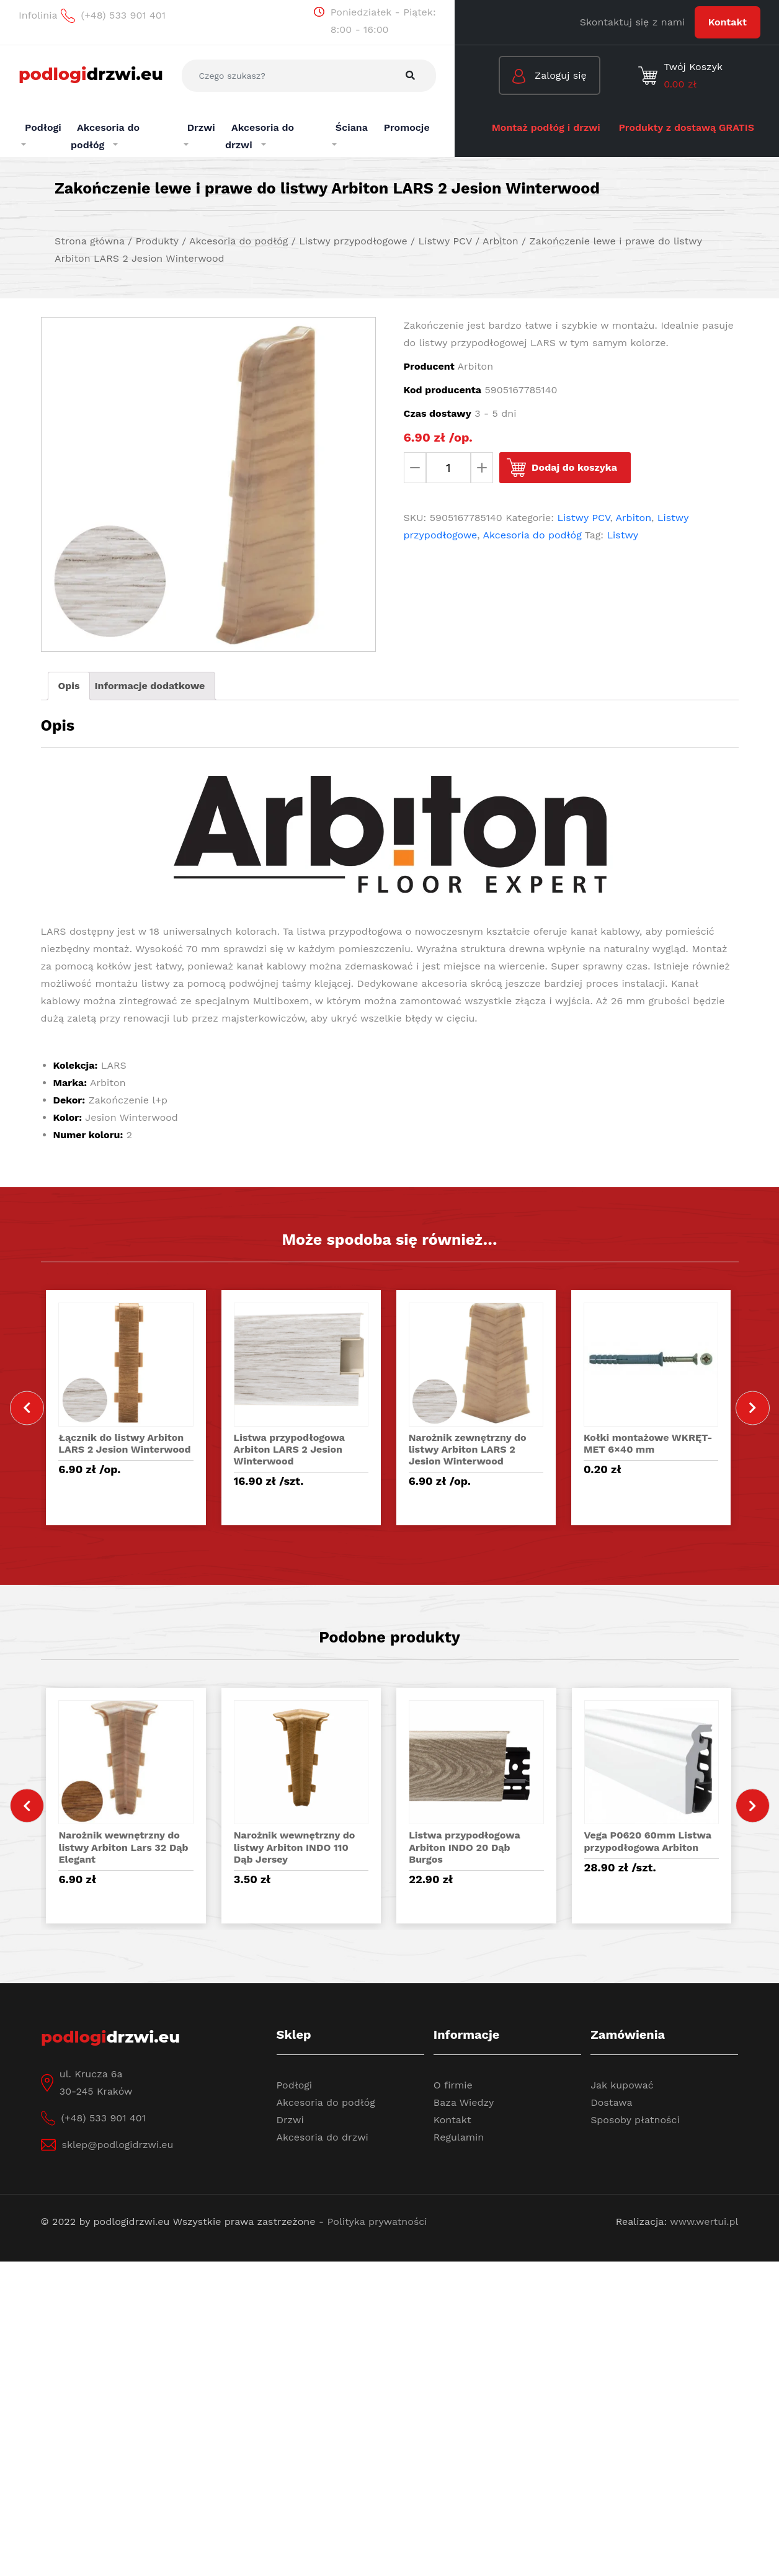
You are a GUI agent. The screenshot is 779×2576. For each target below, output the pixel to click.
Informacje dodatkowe (149, 686)
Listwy (623, 535)
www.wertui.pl (704, 2221)
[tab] (69, 686)
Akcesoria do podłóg (532, 535)
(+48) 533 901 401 (103, 2118)
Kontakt (727, 22)
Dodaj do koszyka (574, 467)
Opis (69, 686)
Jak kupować (622, 2085)
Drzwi (290, 2120)
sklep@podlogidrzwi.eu (118, 2144)
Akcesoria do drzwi (322, 2137)
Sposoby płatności (635, 2120)
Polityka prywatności (377, 2221)
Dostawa (611, 2102)
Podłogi (295, 2085)
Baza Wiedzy (464, 2102)
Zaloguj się (549, 76)
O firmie (453, 2085)
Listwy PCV (584, 518)
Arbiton (634, 518)
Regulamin (459, 2137)
